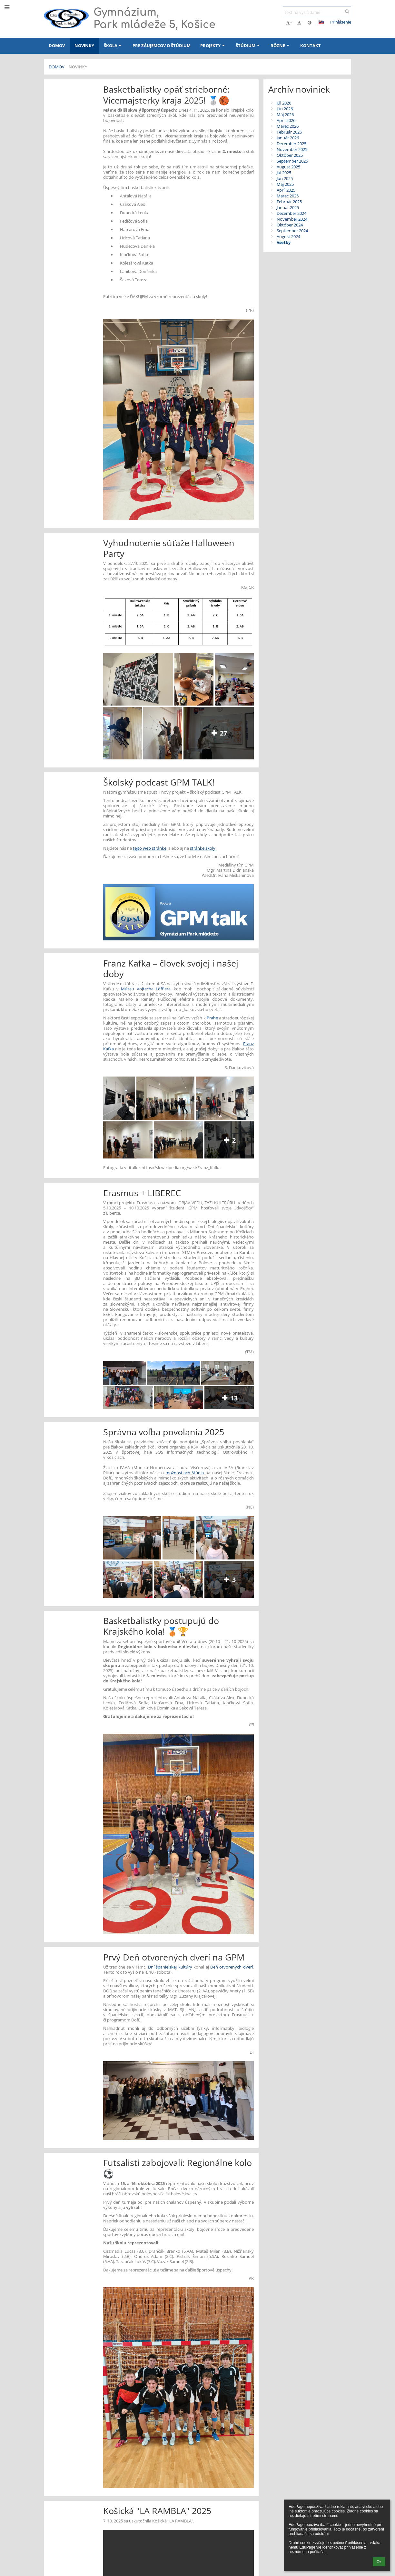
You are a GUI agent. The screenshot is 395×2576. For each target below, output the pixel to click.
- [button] (299, 22)
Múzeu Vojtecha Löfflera (146, 989)
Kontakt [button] (310, 45)
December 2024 (291, 213)
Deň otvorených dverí (231, 1967)
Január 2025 (288, 207)
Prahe (212, 1018)
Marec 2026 (288, 126)
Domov (56, 67)
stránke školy (202, 848)
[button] (321, 22)
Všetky (284, 242)
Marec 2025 (288, 196)
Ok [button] (379, 2562)
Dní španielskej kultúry (170, 1967)
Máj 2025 (285, 184)
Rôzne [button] (281, 45)
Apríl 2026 (286, 120)
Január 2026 (288, 138)
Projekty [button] (213, 45)
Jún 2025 (285, 178)
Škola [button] (113, 45)
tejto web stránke (149, 848)
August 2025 (288, 167)
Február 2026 (289, 132)
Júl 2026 (284, 103)
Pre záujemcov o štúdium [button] (162, 45)
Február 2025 (289, 202)
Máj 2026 (285, 114)
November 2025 (292, 149)
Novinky (78, 67)
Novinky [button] (84, 45)
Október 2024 (290, 225)
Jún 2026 (285, 109)
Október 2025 (290, 155)
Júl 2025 (284, 172)
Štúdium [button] (248, 45)
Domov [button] (57, 45)
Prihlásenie (340, 22)
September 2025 (292, 161)
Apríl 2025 (286, 190)
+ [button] (289, 22)
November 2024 (292, 219)
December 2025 (291, 143)
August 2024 (288, 236)
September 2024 (292, 231)
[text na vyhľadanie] (317, 12)
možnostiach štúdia (185, 1473)
